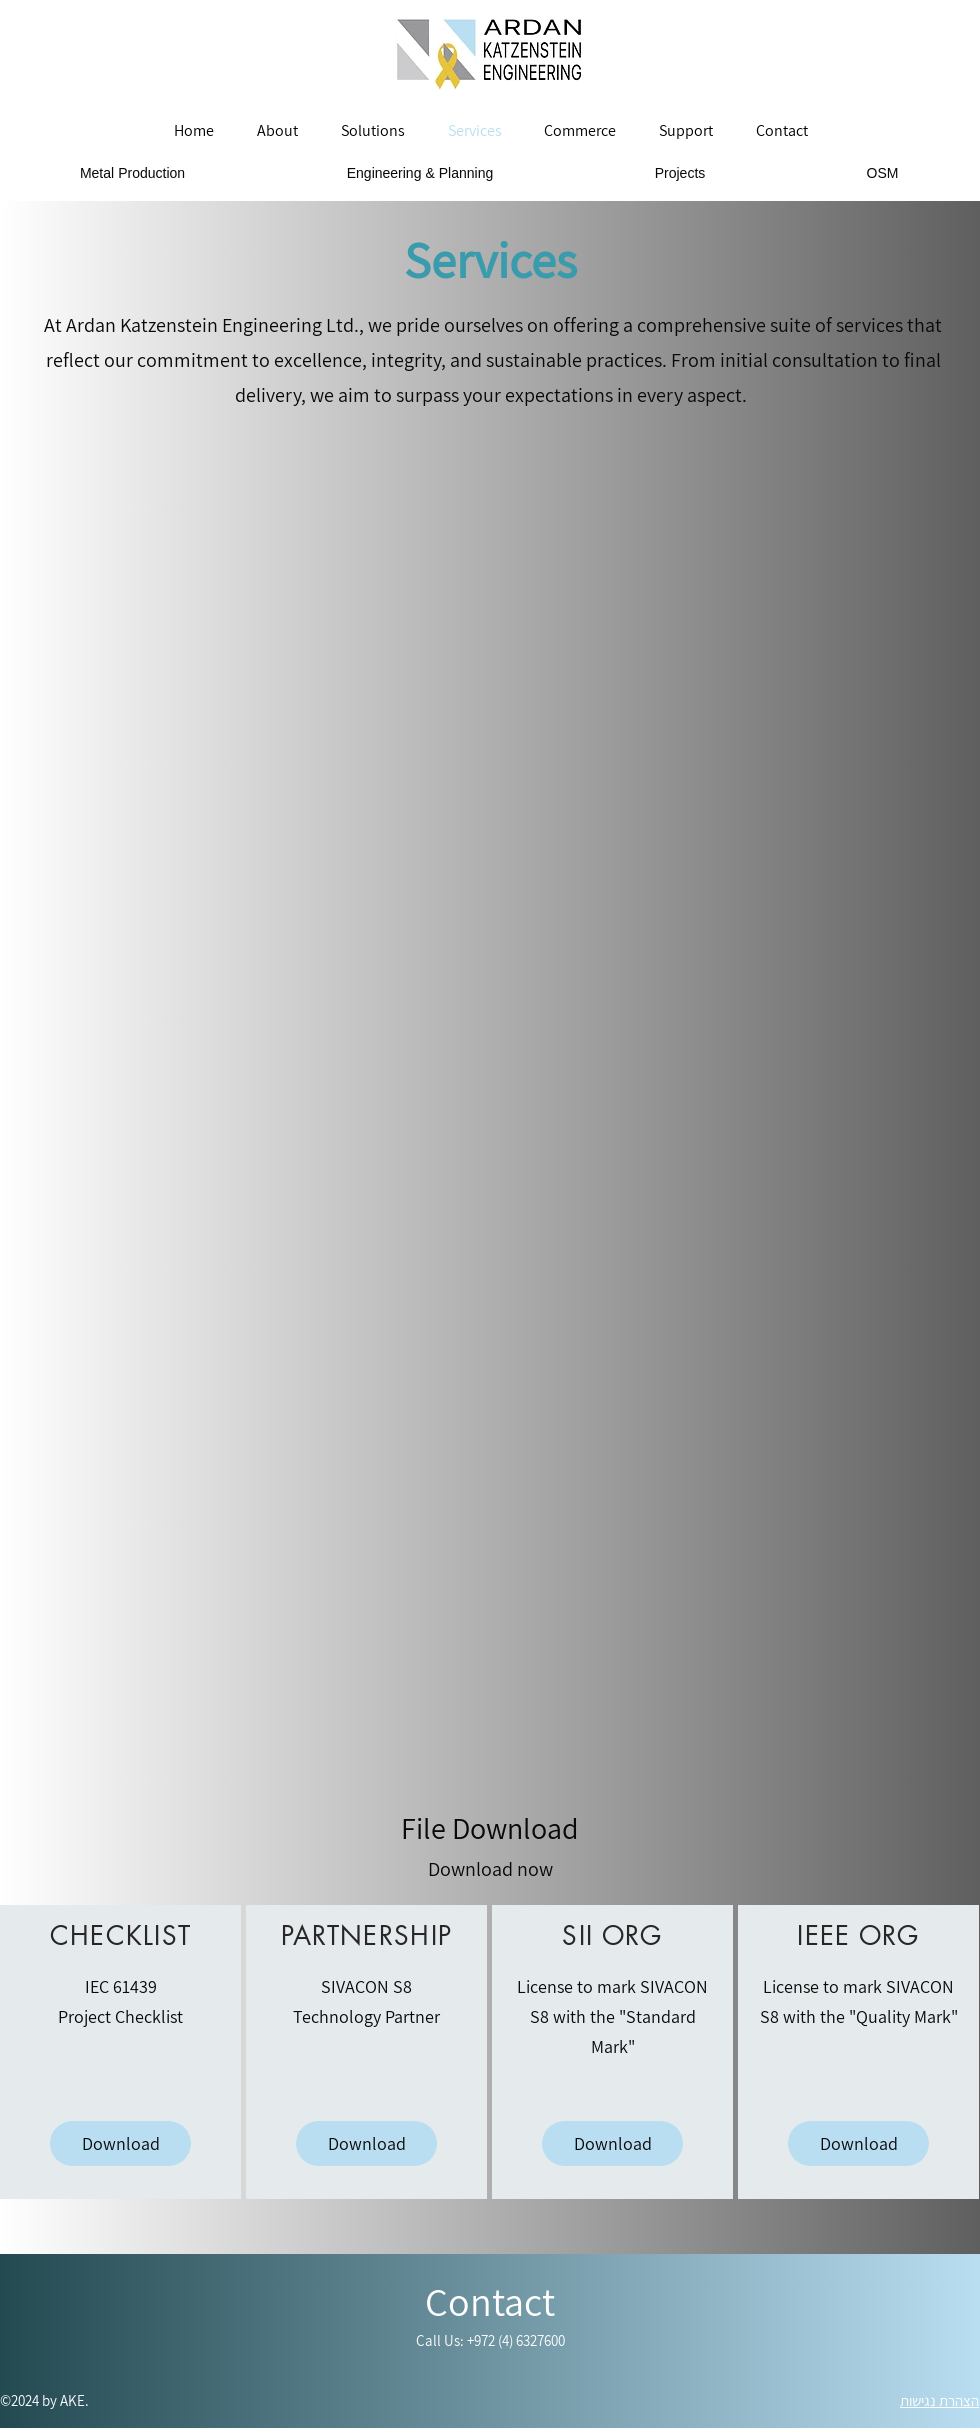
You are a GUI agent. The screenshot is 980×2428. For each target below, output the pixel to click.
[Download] (120, 2143)
